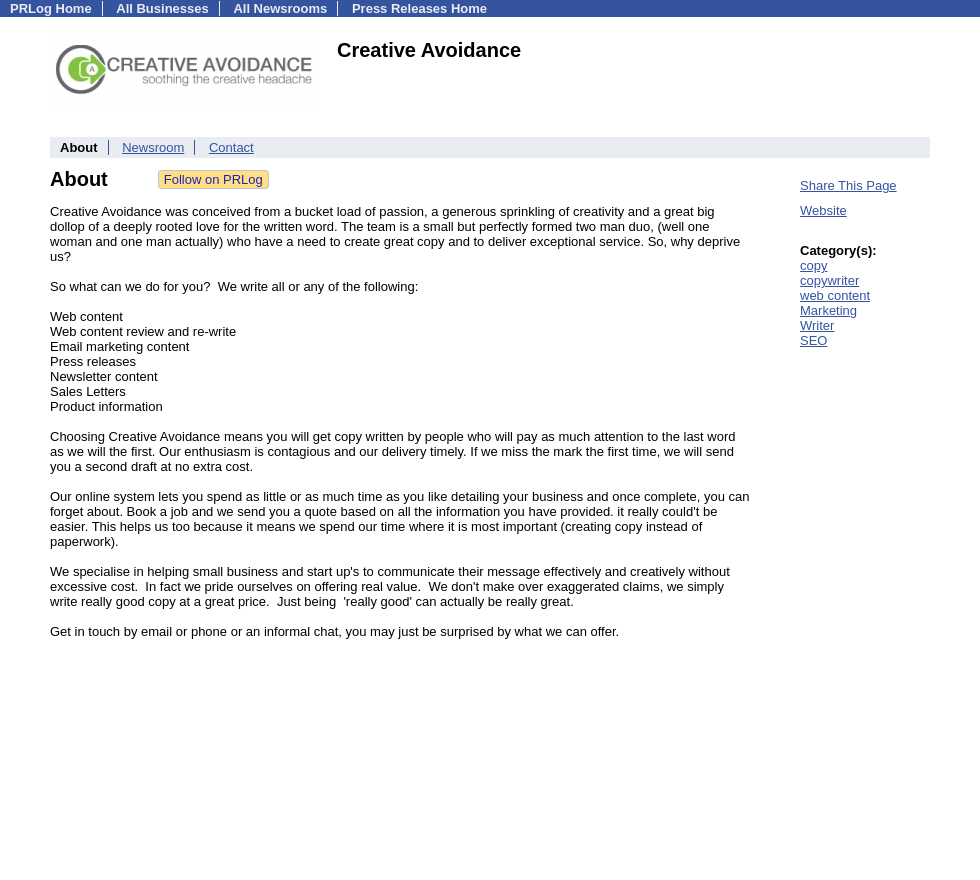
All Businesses (162, 8)
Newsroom (153, 147)
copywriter (829, 280)
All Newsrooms (280, 8)
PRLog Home (51, 8)
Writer (817, 325)
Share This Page (848, 185)
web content (835, 295)
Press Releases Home (419, 8)
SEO (813, 340)
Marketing (828, 310)
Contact (231, 147)
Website (823, 210)
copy (813, 265)
